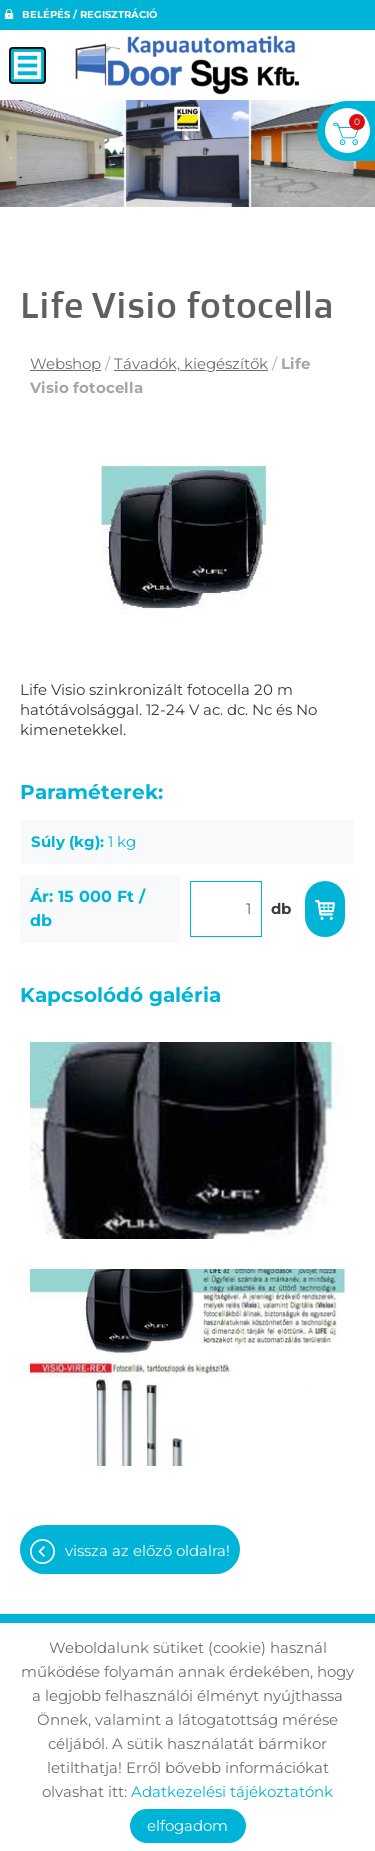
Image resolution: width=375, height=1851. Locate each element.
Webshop (65, 363)
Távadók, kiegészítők (191, 363)
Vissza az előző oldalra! (147, 1550)
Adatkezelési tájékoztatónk (232, 1791)
